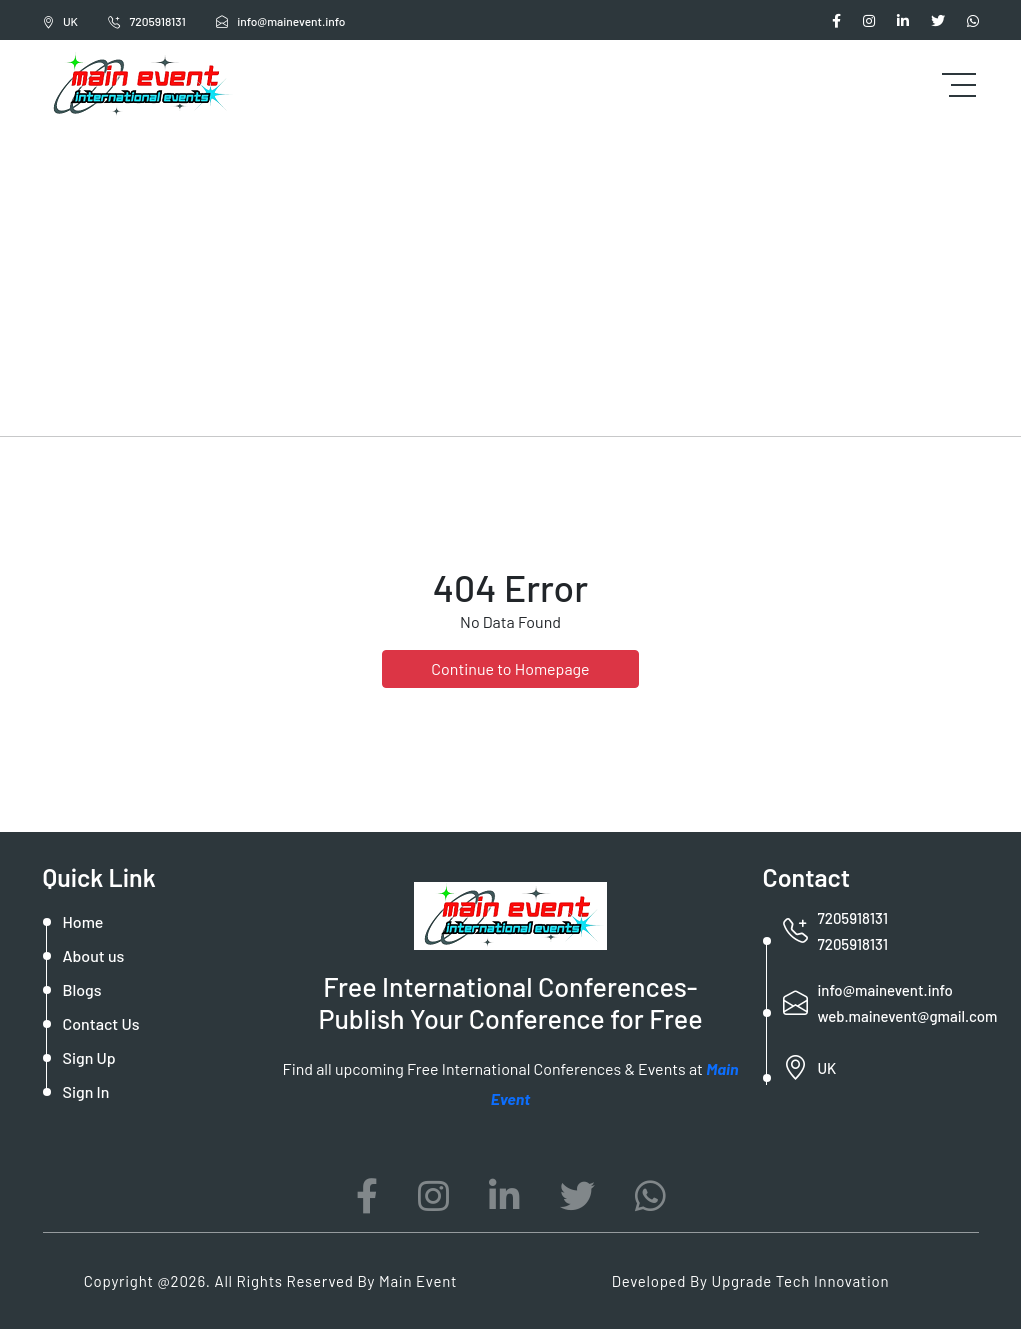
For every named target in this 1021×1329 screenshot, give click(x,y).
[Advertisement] (510, 280)
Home (83, 921)
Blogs (82, 989)
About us (94, 955)
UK (60, 21)
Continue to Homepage (510, 668)
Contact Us (101, 1023)
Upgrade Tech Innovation (801, 1281)
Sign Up (89, 1057)
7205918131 (147, 21)
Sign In (86, 1091)
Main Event (418, 1281)
